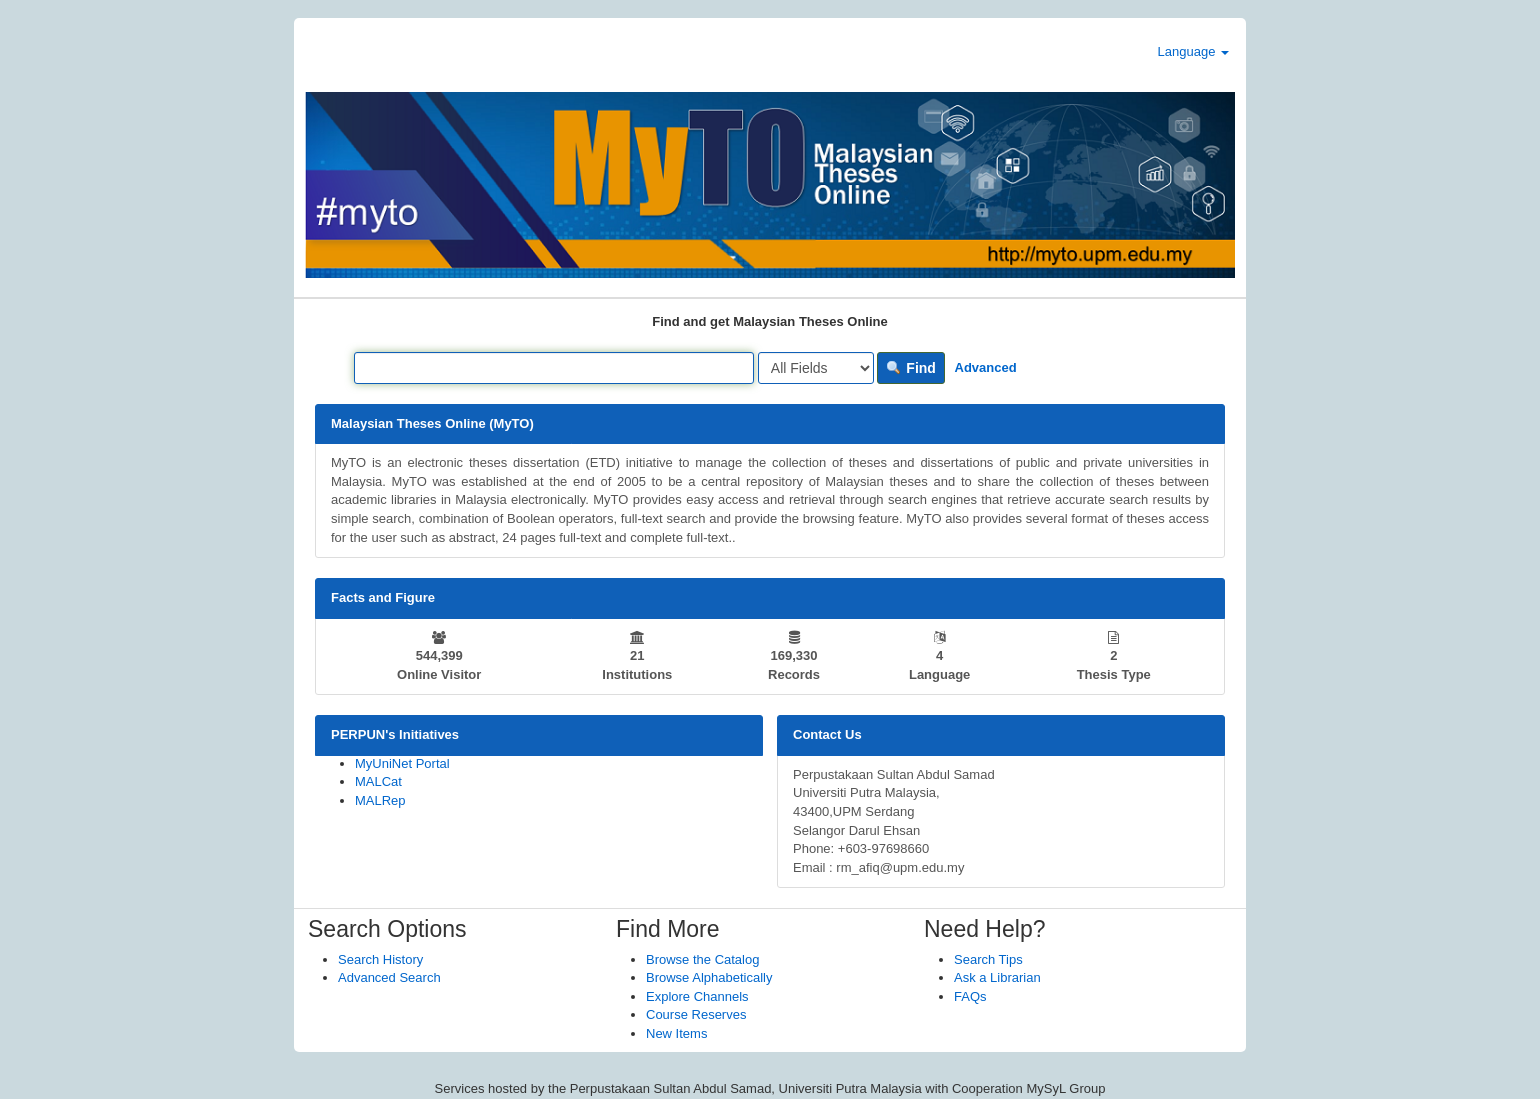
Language (1193, 51)
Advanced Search (389, 977)
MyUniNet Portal (402, 763)
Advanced (986, 367)
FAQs (970, 996)
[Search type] (816, 368)
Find (910, 368)
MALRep (380, 800)
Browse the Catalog (702, 959)
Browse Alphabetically (709, 977)
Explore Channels (697, 996)
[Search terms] (554, 368)
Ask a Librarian (997, 977)
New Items (676, 1033)
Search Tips (988, 959)
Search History (380, 959)
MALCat (378, 781)
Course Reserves (696, 1014)
